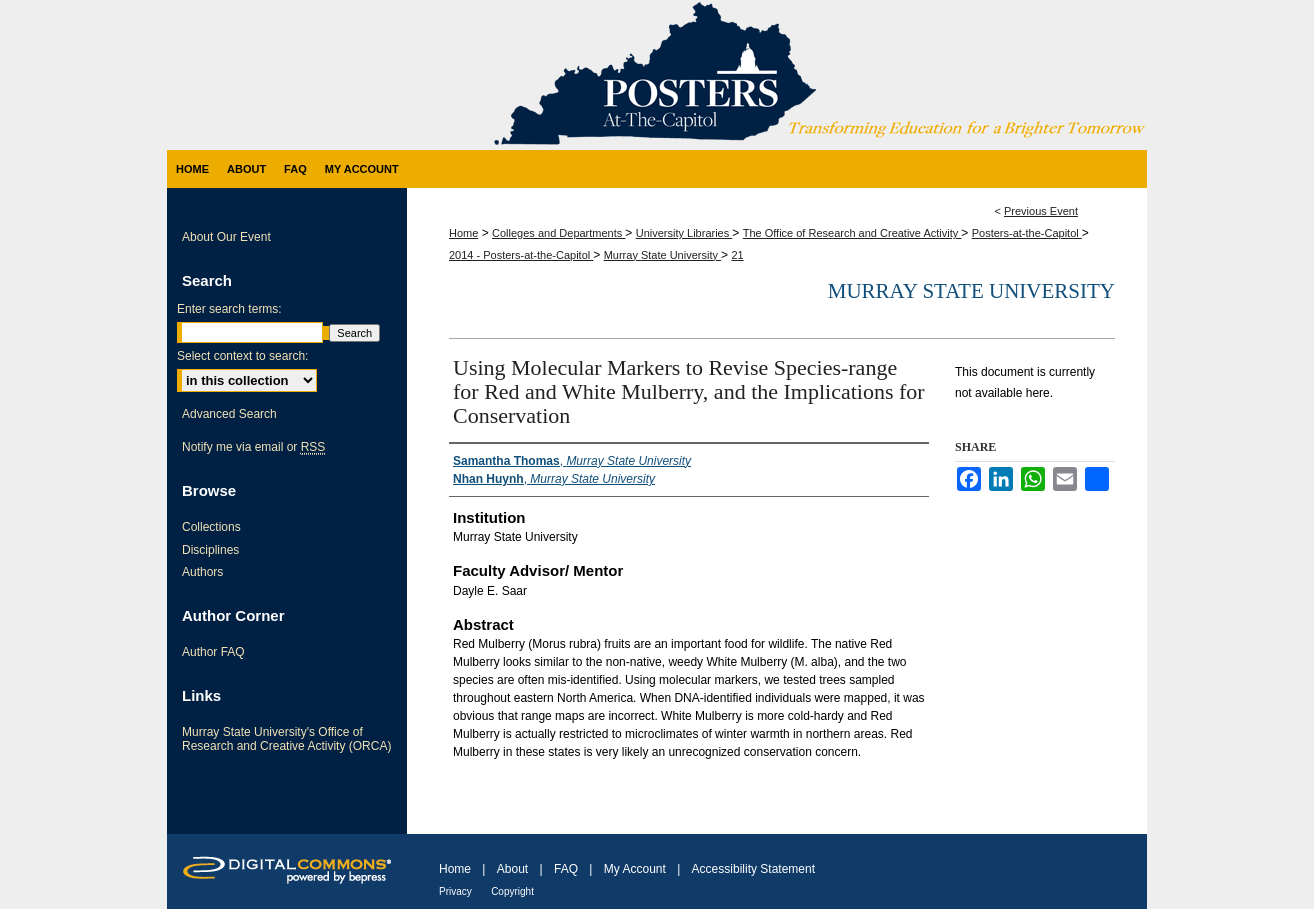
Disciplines (210, 550)
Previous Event (1041, 211)
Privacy (455, 891)
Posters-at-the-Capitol (1027, 233)
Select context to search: (242, 356)
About (512, 869)
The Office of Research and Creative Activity (852, 233)
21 (737, 255)
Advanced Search (229, 414)
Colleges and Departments (558, 233)
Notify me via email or (253, 447)
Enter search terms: (229, 309)
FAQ (566, 869)
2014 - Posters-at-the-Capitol (521, 255)
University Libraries (684, 233)
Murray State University (662, 255)
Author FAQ (213, 652)
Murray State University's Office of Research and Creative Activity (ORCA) (286, 739)
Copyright (512, 891)
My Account (635, 869)
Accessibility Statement (753, 869)
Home (463, 233)
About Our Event (226, 237)
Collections (211, 527)
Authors (202, 572)
